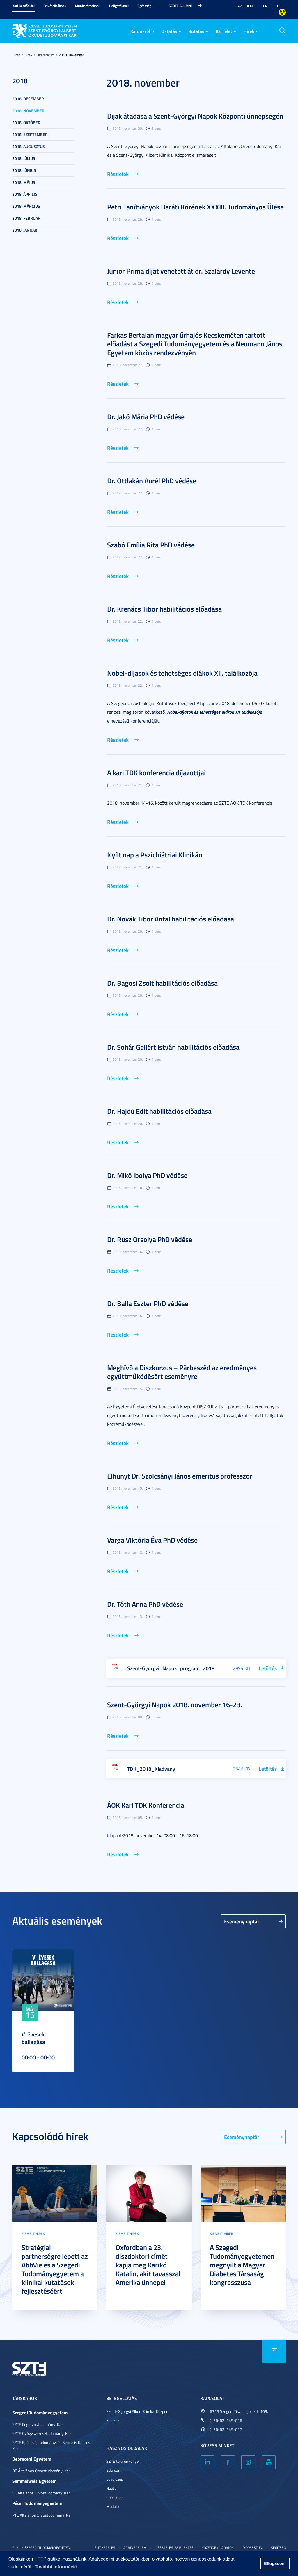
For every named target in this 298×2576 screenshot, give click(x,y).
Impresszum (252, 2547)
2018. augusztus (28, 146)
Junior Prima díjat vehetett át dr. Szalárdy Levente (181, 271)
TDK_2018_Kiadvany (151, 1768)
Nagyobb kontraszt (282, 12)
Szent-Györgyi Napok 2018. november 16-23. (174, 1704)
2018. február (26, 218)
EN (265, 5)
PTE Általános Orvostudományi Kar (42, 2515)
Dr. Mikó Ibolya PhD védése (147, 1175)
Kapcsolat (244, 5)
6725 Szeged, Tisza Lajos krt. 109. (239, 2411)
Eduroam (114, 2470)
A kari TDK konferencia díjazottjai (156, 772)
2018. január (24, 230)
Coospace (114, 2497)
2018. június (24, 170)
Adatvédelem (134, 2547)
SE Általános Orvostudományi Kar (41, 2493)
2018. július (23, 158)
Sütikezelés (105, 2547)
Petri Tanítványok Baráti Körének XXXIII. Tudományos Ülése (195, 206)
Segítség (278, 2547)
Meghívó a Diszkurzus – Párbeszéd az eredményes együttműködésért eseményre (182, 1372)
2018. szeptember (30, 134)
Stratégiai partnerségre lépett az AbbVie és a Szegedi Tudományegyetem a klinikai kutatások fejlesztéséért (55, 2269)
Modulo (112, 2506)
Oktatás (169, 31)
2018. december (28, 98)
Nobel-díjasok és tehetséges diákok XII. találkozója (182, 673)
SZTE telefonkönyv (122, 2461)
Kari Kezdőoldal (23, 5)
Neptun (112, 2488)
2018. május (23, 182)
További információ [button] (56, 2566)
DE (279, 5)
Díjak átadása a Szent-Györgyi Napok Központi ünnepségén (195, 116)
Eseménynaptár (241, 1921)
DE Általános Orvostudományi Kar (41, 2470)
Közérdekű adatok (218, 2547)
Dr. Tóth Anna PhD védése (145, 1604)
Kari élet (224, 31)
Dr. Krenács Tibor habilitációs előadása (164, 609)
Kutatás (196, 31)
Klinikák (113, 2420)
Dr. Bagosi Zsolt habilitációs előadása (162, 983)
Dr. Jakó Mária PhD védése (146, 416)
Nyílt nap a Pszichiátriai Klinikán (154, 854)
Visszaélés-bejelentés (174, 2547)
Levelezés (114, 2479)
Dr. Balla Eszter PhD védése (147, 1303)
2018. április (24, 194)
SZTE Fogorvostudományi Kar (37, 2424)
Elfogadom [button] (274, 2563)
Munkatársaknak (87, 5)
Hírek (249, 31)
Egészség (144, 5)
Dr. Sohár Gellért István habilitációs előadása (173, 1047)
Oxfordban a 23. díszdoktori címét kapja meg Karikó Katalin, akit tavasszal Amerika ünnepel (148, 2264)
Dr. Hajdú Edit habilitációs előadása (159, 1111)
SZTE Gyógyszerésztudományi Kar (41, 2433)
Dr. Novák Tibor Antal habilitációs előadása (170, 919)
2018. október (26, 122)
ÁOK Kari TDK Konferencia (145, 1805)
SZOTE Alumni (180, 5)
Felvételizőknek (54, 5)
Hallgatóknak (119, 5)
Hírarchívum (45, 54)
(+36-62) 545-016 (226, 2420)
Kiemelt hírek (33, 2233)
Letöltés (268, 1668)
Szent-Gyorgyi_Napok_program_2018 (170, 1668)
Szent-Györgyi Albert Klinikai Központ (138, 2411)
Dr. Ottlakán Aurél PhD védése (151, 480)
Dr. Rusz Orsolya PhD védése (149, 1239)
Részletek (118, 174)
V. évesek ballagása (33, 2038)
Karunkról (140, 31)
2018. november (71, 54)
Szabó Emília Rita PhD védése (151, 544)
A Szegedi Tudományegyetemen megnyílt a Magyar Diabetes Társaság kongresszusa (242, 2264)
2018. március (26, 206)
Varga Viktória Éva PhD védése (152, 1540)
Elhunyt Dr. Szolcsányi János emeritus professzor (179, 1476)
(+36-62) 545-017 (226, 2429)
